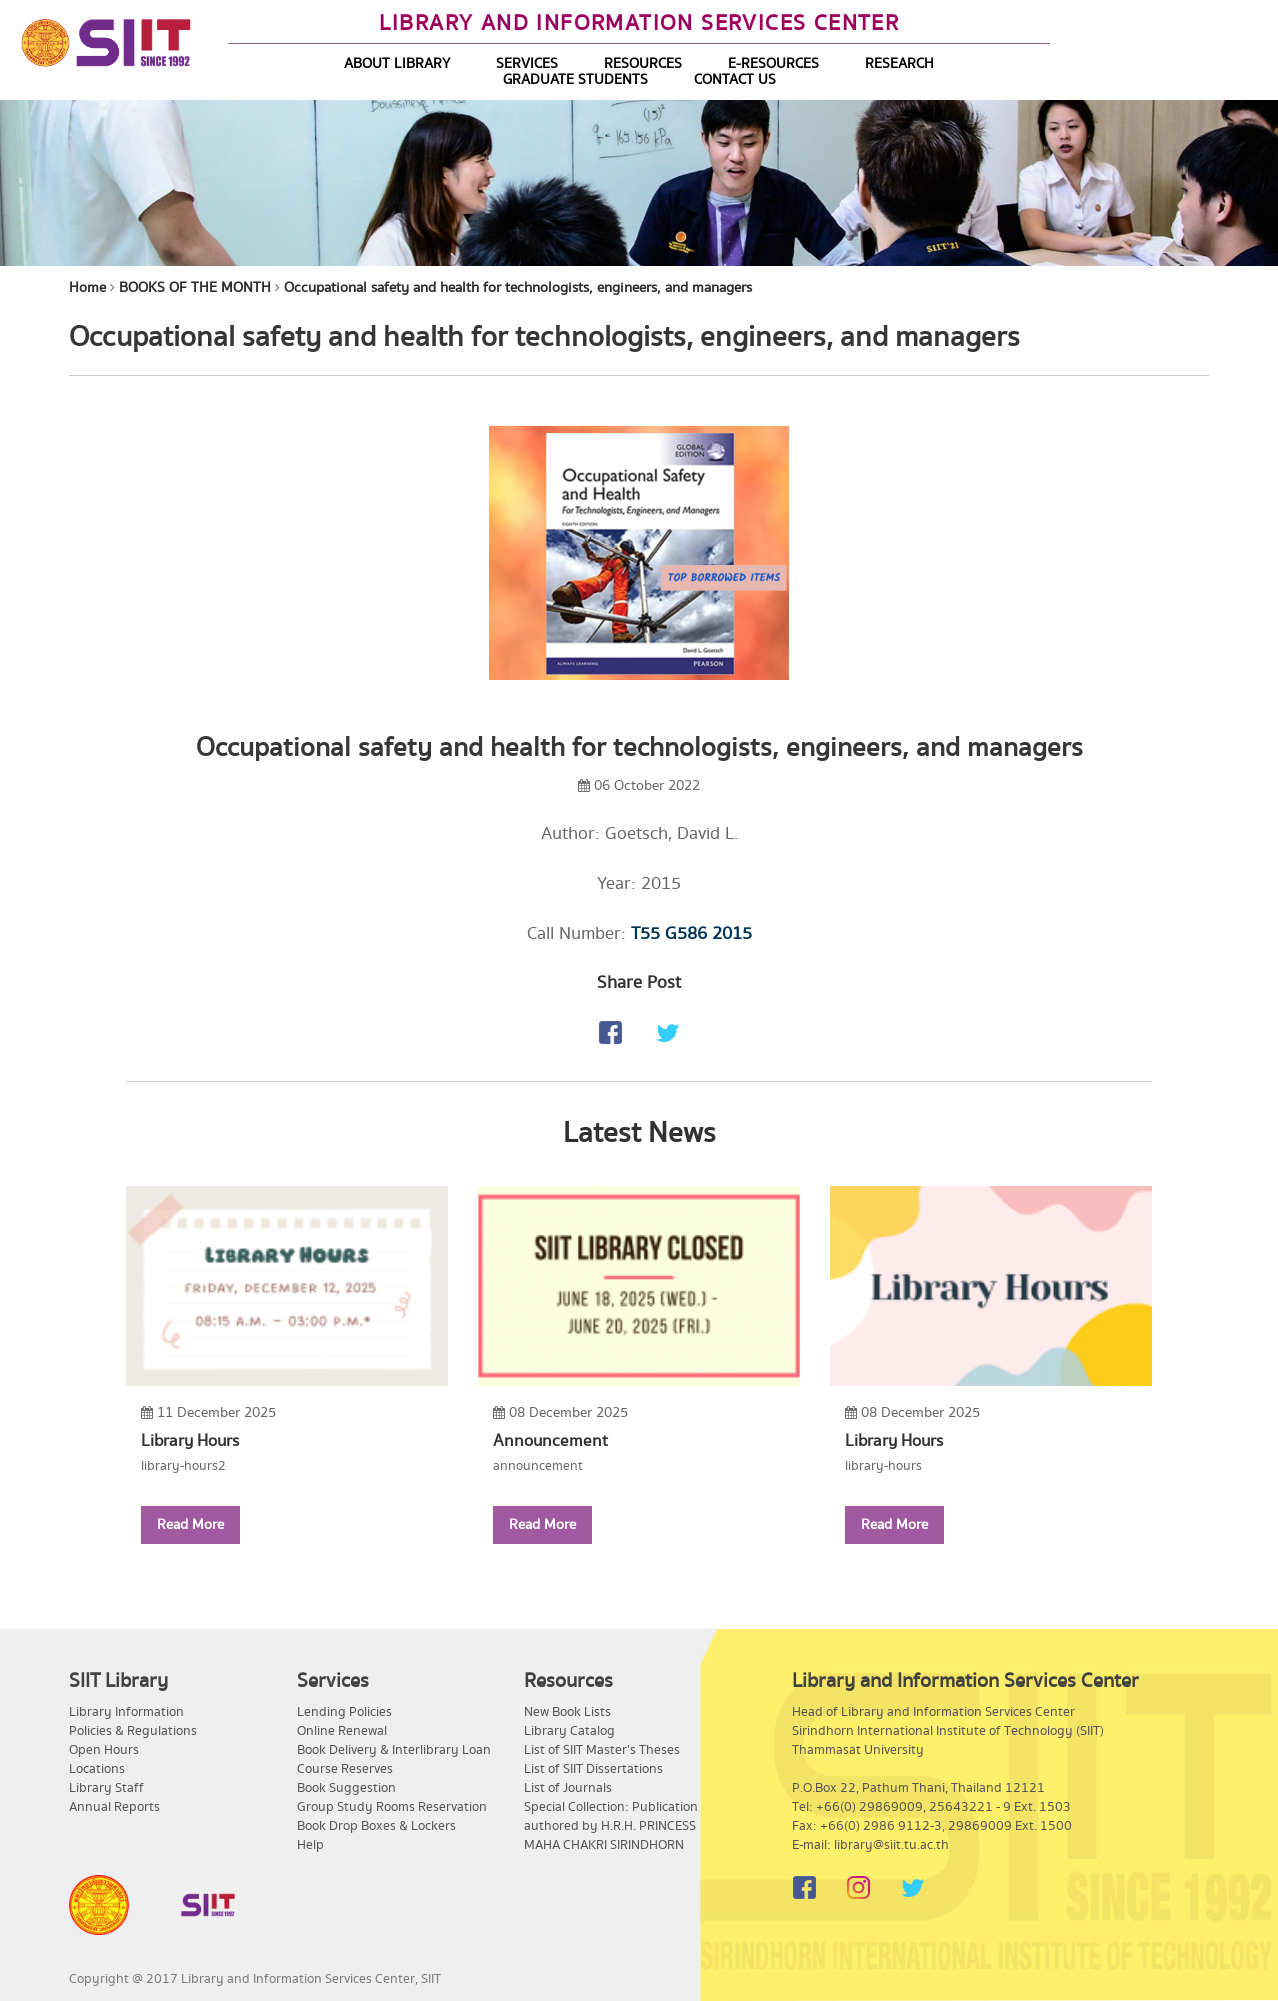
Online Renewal (342, 1731)
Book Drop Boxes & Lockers (376, 1826)
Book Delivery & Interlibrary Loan (394, 1750)
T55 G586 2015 (691, 933)
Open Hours (104, 1750)
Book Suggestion (346, 1788)
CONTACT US (735, 80)
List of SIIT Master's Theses (602, 1750)
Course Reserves (345, 1769)
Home (87, 288)
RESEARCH (899, 64)
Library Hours (190, 1441)
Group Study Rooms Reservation (392, 1807)
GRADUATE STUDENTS (575, 80)
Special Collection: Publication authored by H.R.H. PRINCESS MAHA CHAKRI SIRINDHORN (611, 1826)
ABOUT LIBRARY (397, 64)
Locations (97, 1769)
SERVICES (527, 64)
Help (310, 1845)
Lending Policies (344, 1712)
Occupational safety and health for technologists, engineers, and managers (518, 288)
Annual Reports (114, 1807)
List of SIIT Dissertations (593, 1769)
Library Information (126, 1712)
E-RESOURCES (773, 64)
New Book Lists (567, 1712)
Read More (190, 1525)
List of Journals (568, 1788)
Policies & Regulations (133, 1731)
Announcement (550, 1441)
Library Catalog (569, 1731)
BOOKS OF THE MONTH (195, 288)
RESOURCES (643, 64)
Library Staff (106, 1788)
